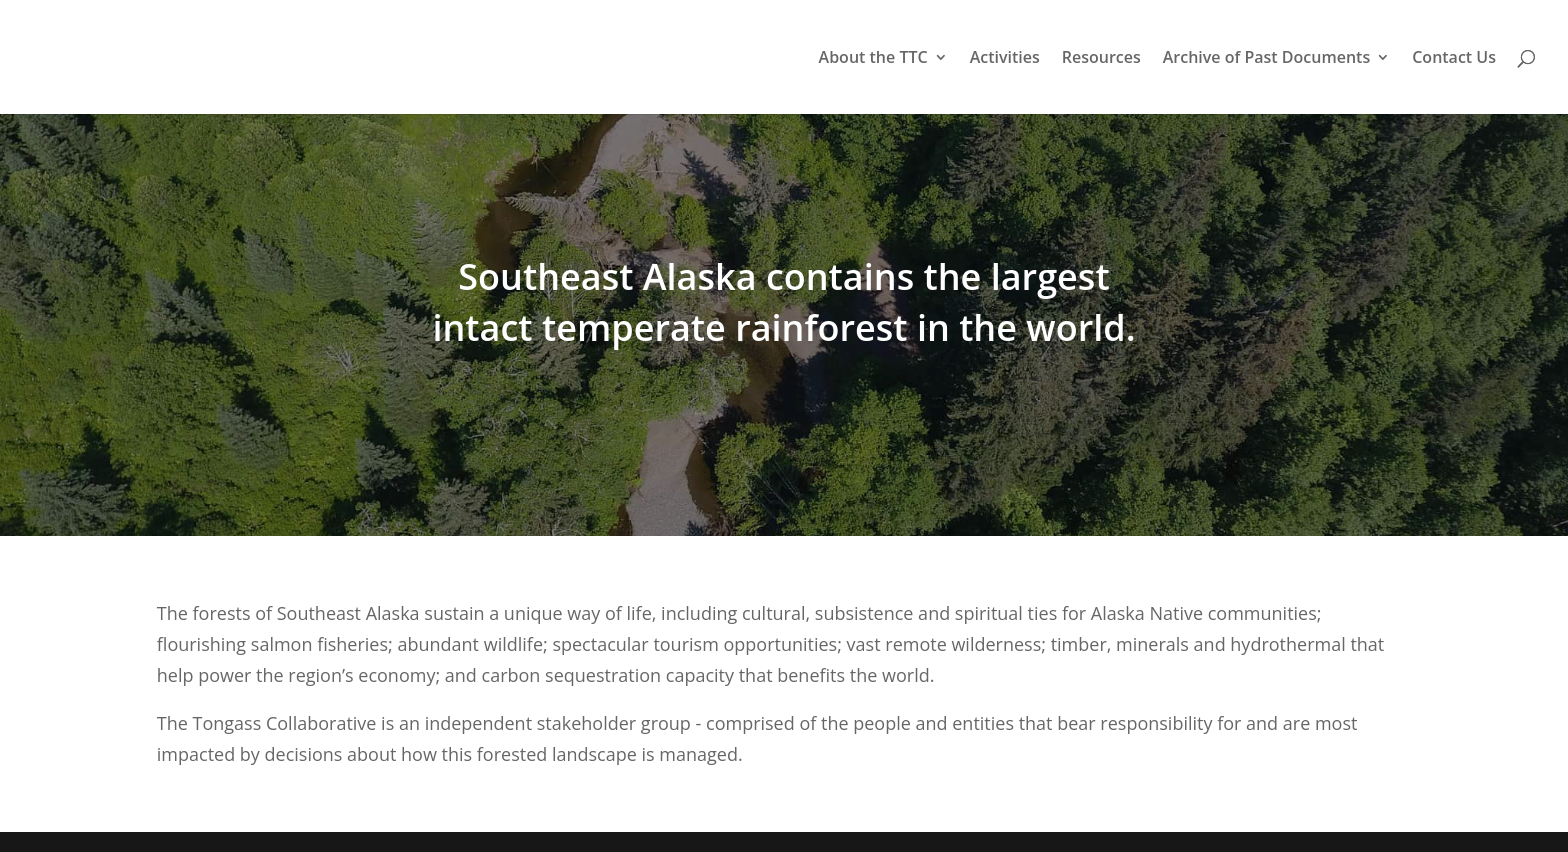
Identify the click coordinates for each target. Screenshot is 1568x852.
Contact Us (1454, 59)
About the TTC (873, 59)
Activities (1005, 59)
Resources (1101, 59)
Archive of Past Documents (1266, 59)
